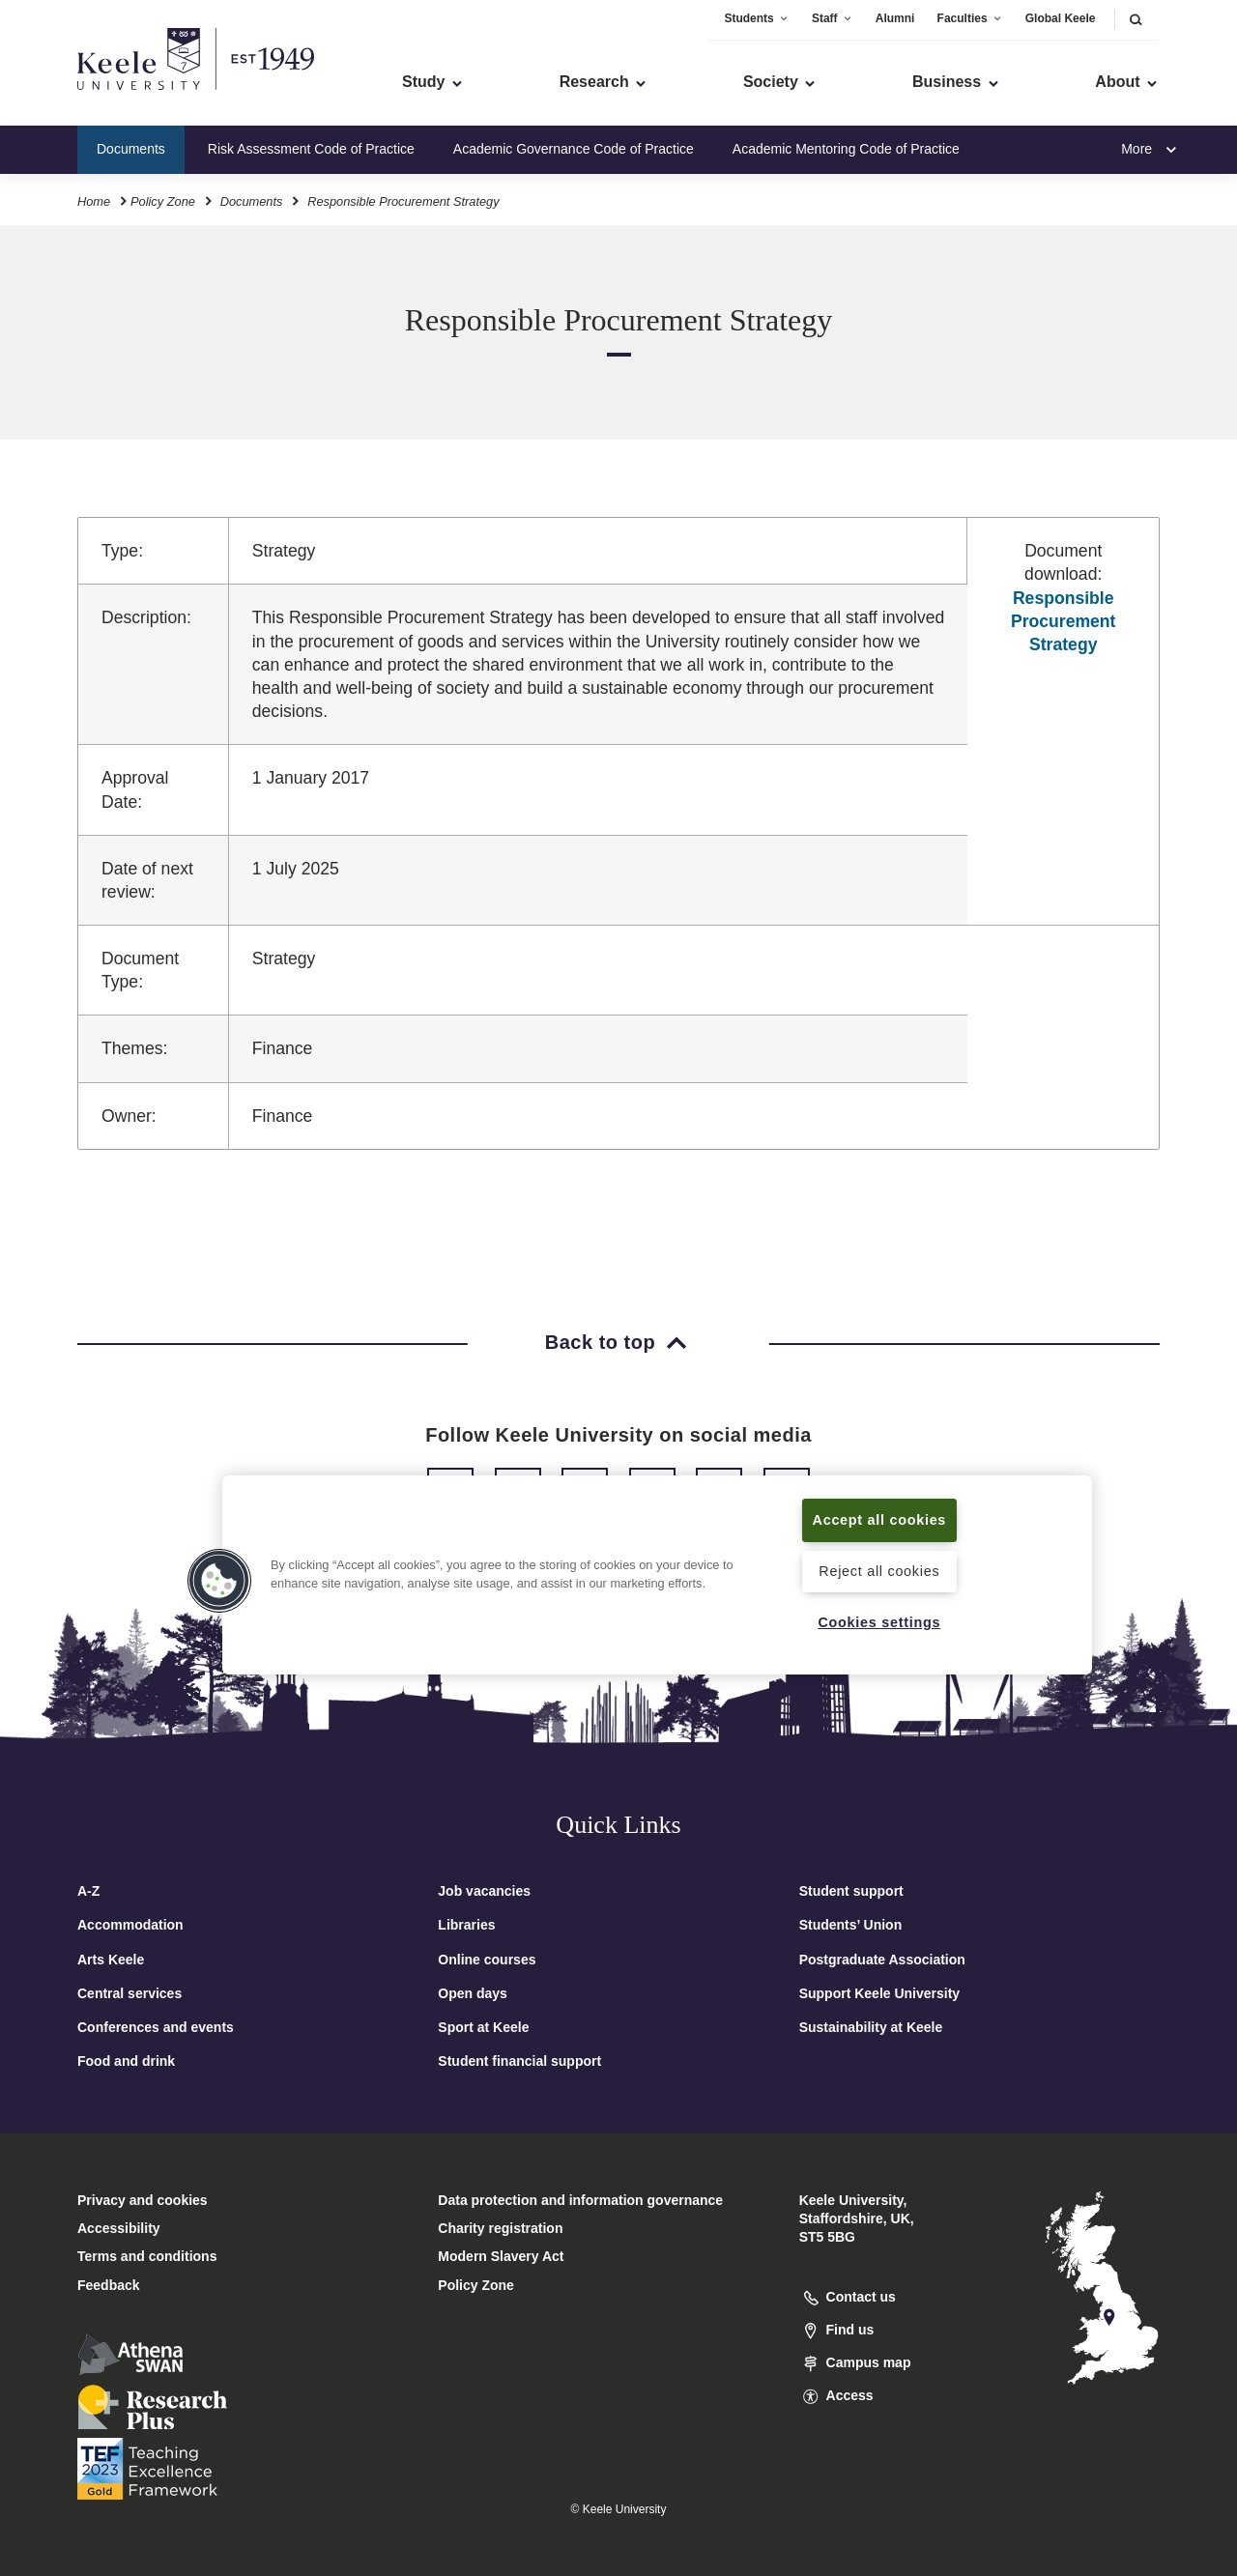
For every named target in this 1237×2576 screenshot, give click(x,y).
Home (93, 201)
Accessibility (71, 97)
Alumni (895, 18)
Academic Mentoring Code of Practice (846, 149)
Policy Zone (162, 201)
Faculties (970, 18)
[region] (657, 1574)
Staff (832, 18)
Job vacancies (484, 1891)
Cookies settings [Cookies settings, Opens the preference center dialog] (879, 1622)
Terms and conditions (146, 2256)
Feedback (108, 2285)
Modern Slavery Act (500, 2256)
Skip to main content (103, 97)
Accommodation (130, 1924)
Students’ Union (851, 1924)
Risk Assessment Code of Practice (311, 149)
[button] (1135, 19)
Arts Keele (110, 1959)
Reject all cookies (879, 1571)
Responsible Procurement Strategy (1063, 621)
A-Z (88, 1891)
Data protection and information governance (580, 2200)
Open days (472, 1993)
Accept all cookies (880, 1520)
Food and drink (126, 2061)
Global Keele (1060, 18)
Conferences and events (155, 2027)
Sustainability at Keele (871, 2027)
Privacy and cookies (142, 2200)
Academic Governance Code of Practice (573, 149)
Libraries (466, 1924)
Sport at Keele (483, 2027)
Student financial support (519, 2061)
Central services (129, 1993)
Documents (131, 149)
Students (756, 18)
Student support (851, 1891)
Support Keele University (880, 1993)
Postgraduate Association (882, 1959)
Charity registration (500, 2228)
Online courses (486, 1959)
